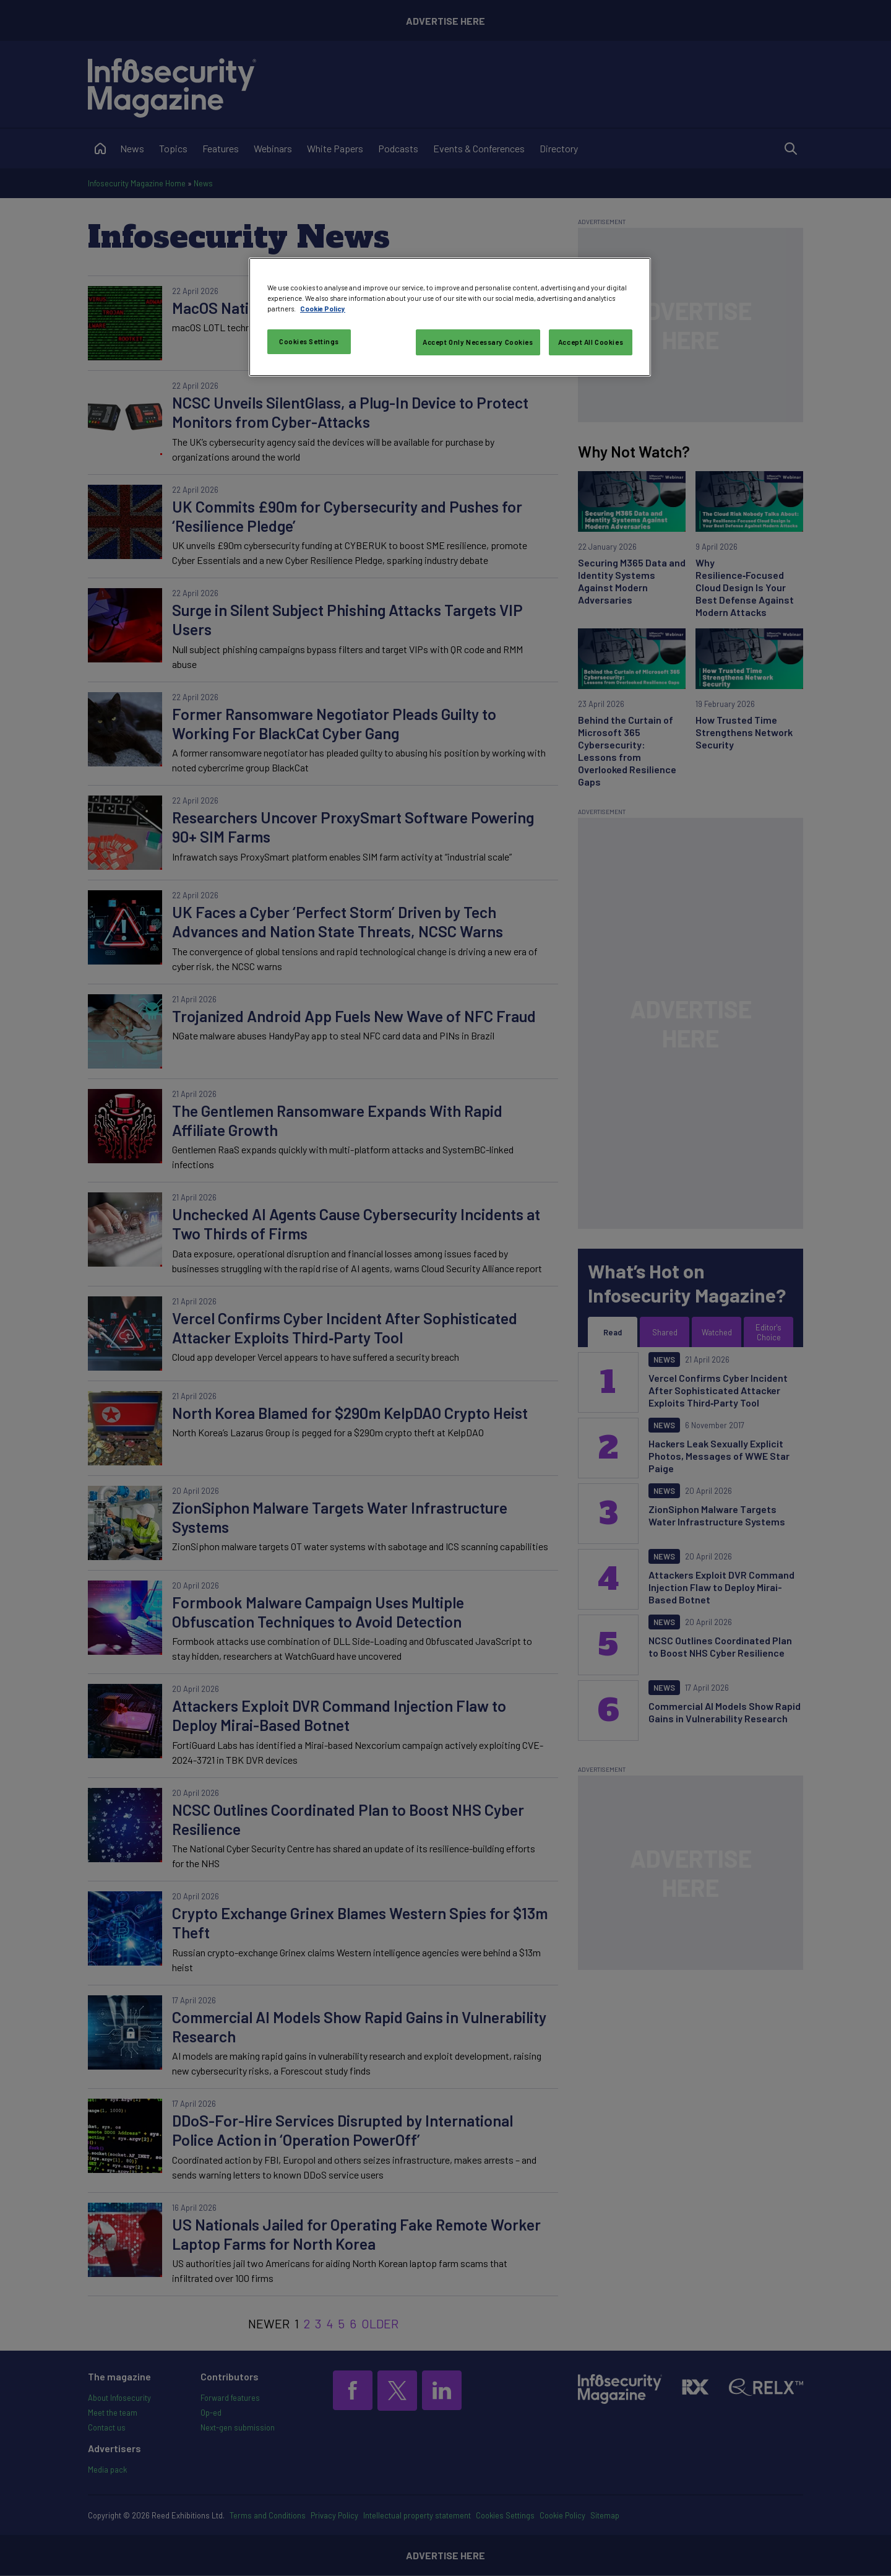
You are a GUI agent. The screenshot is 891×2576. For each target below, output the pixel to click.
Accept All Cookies (590, 342)
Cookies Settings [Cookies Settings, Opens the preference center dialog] (309, 341)
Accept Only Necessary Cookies (478, 342)
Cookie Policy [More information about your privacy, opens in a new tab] (322, 309)
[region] (450, 317)
